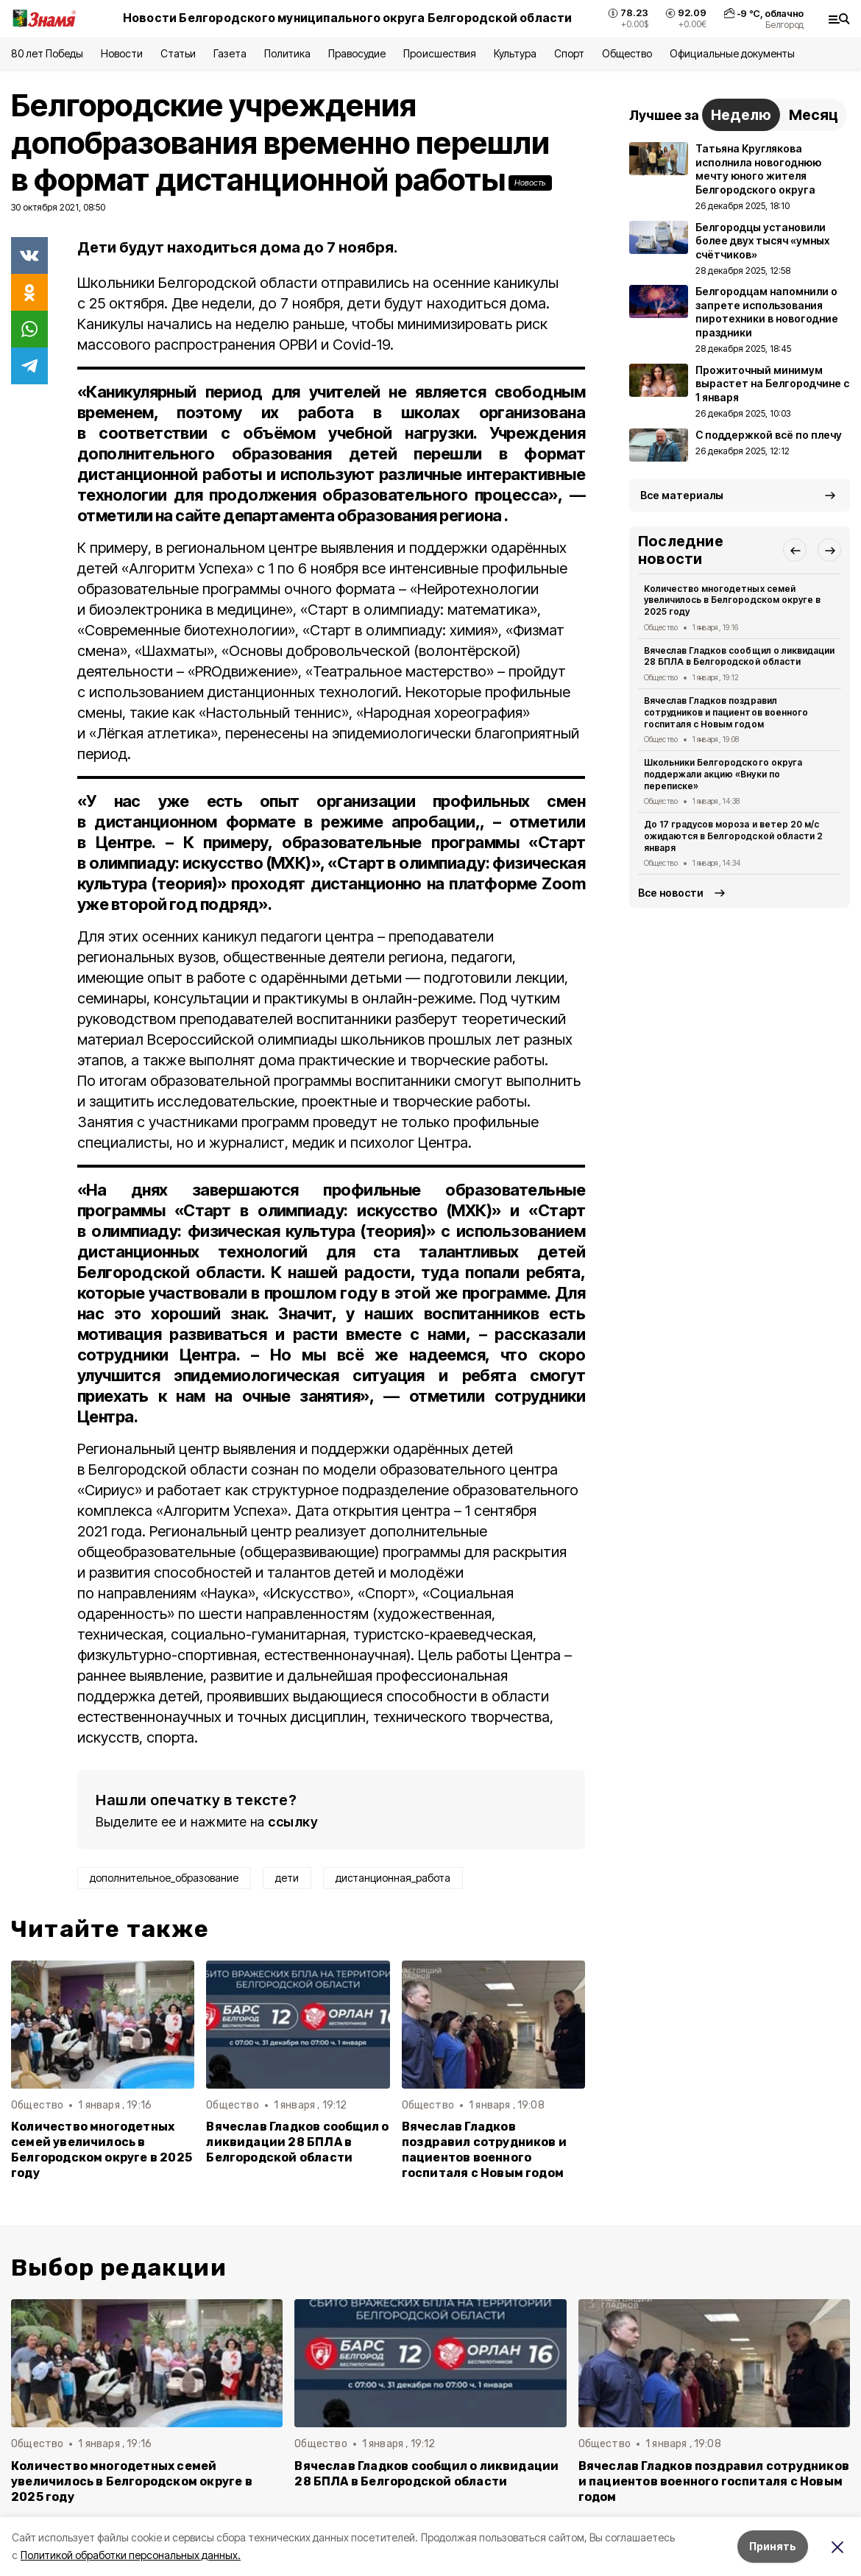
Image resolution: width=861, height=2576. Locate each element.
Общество (627, 53)
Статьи (178, 53)
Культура (515, 53)
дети (287, 1877)
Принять (772, 2546)
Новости (121, 53)
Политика (287, 53)
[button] (795, 550)
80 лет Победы (47, 53)
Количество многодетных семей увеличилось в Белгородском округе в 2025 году (101, 2150)
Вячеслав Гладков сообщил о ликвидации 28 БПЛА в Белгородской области (297, 2142)
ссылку (293, 1821)
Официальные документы (732, 53)
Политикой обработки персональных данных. (131, 2555)
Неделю (741, 115)
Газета (230, 53)
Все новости (671, 892)
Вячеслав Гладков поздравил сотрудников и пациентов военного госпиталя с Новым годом (484, 2150)
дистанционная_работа (393, 1877)
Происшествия (439, 53)
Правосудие (357, 53)
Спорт (569, 53)
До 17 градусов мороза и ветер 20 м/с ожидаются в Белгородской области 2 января (733, 836)
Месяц (813, 115)
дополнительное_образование (164, 1877)
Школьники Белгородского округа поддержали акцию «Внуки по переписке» (723, 774)
